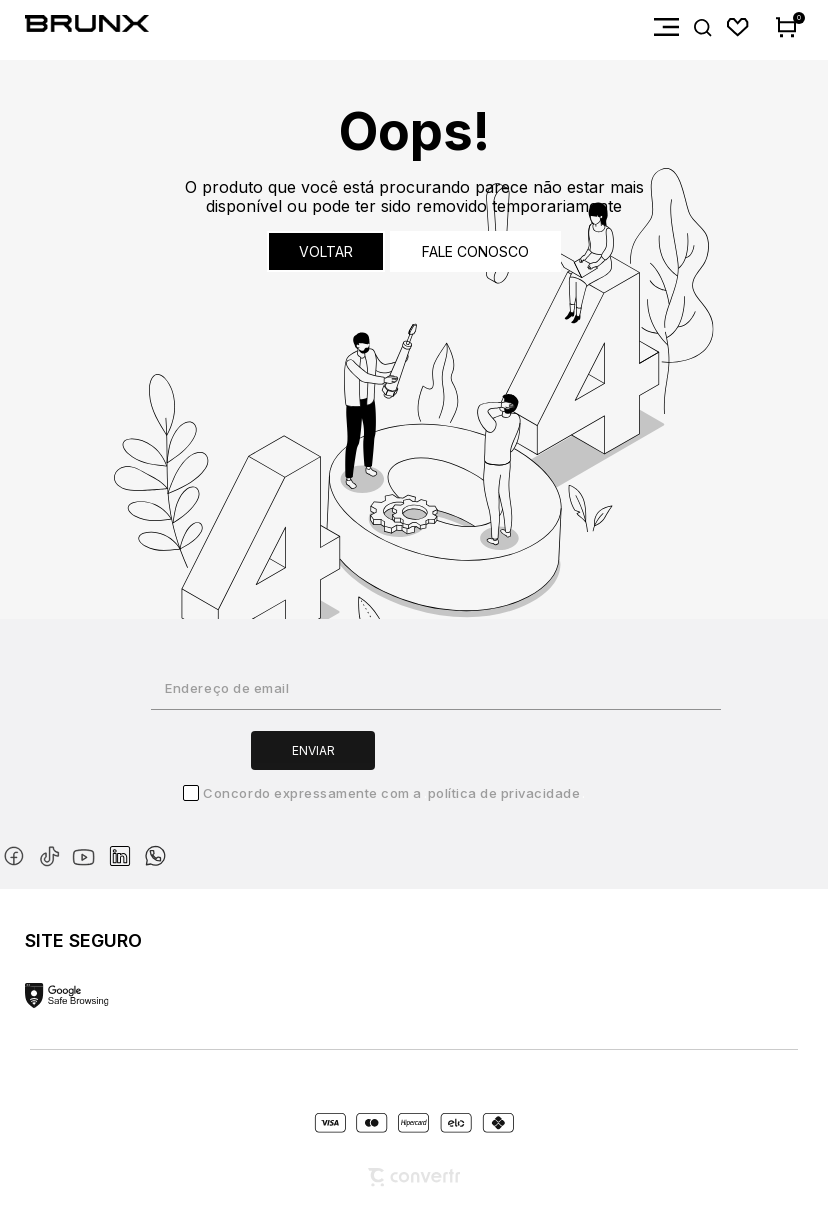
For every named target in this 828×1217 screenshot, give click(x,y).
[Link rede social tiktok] (53, 852)
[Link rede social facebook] (18, 852)
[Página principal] (74, 27)
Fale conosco (475, 251)
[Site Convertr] (414, 1177)
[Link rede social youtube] (89, 847)
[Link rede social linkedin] (126, 847)
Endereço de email (227, 688)
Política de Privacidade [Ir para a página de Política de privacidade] (504, 793)
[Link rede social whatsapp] (155, 846)
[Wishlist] (738, 27)
